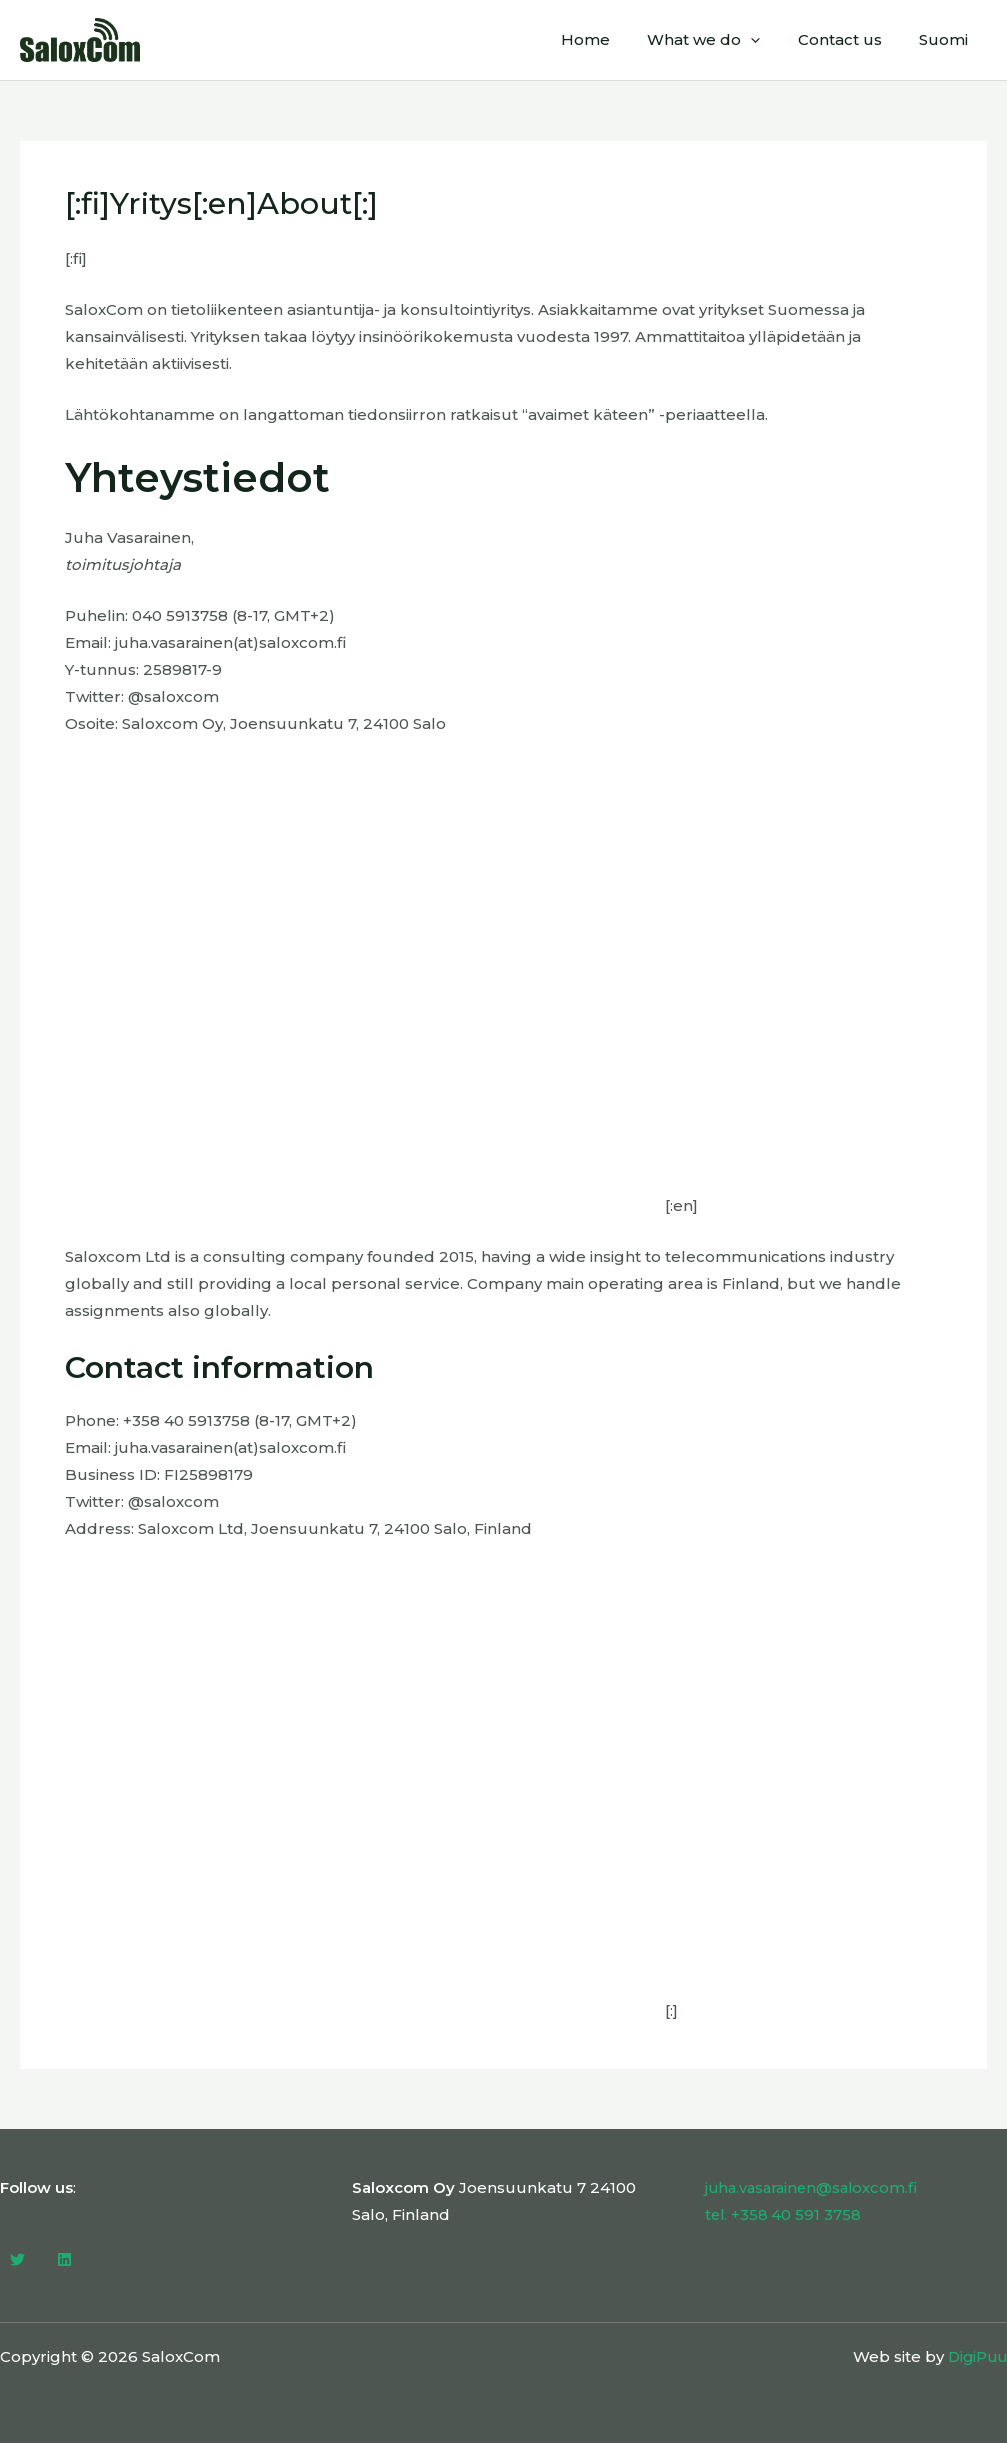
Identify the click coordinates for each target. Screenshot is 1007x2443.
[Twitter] (17, 2259)
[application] (769, 40)
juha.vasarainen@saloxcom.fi (815, 2187)
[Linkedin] (64, 2259)
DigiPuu (975, 2356)
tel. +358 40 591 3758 (784, 2214)
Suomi (947, 39)
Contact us (851, 39)
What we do (722, 40)
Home (611, 39)
